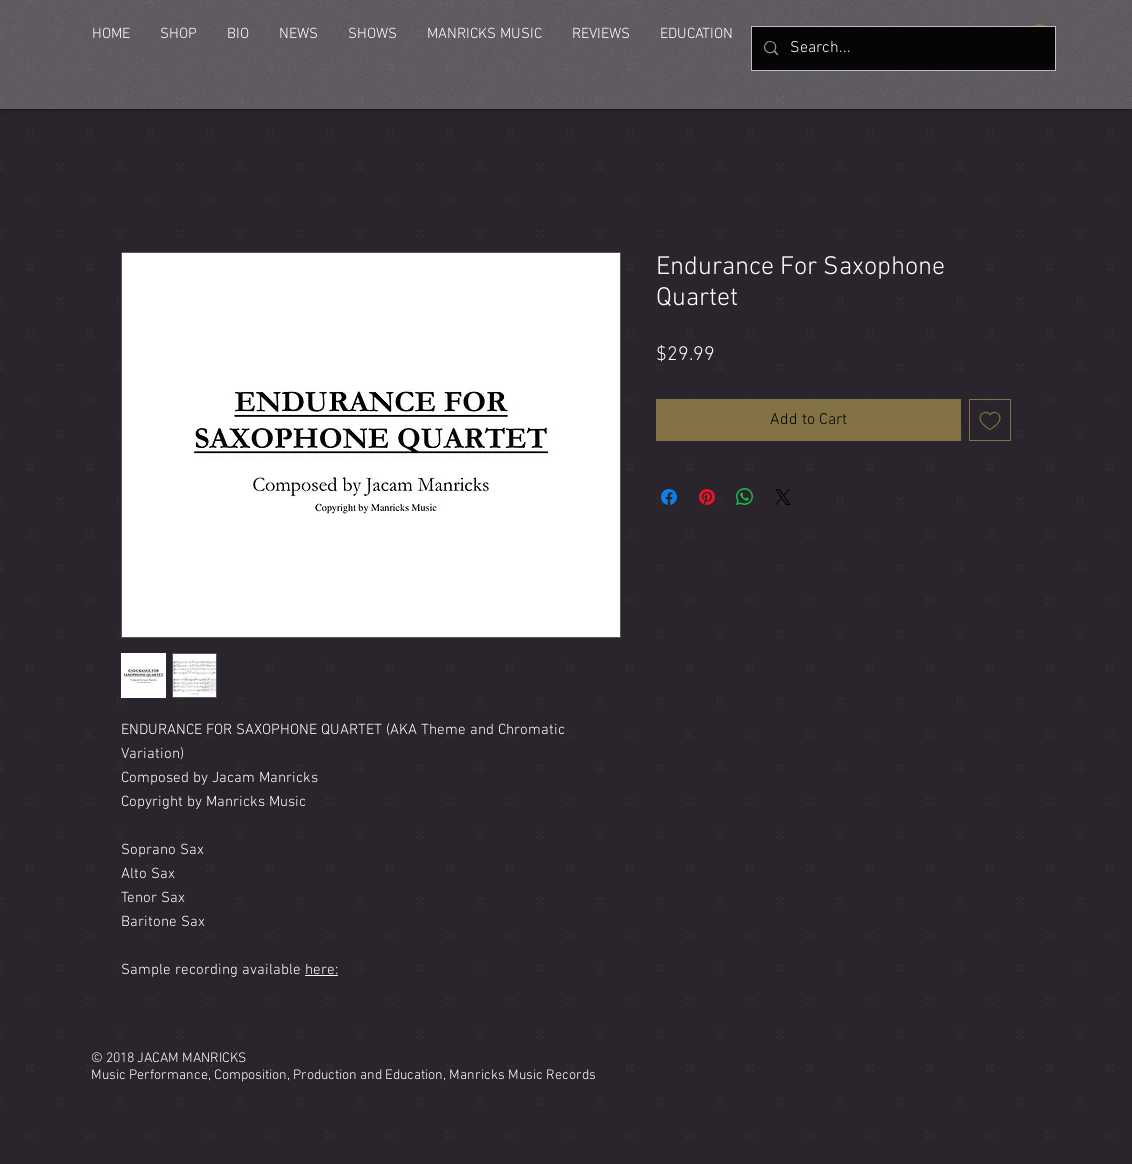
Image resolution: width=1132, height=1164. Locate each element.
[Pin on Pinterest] (707, 497)
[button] (178, 34)
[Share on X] (783, 497)
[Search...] (901, 48)
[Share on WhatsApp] (745, 497)
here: (321, 970)
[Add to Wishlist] (990, 420)
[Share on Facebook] (669, 497)
